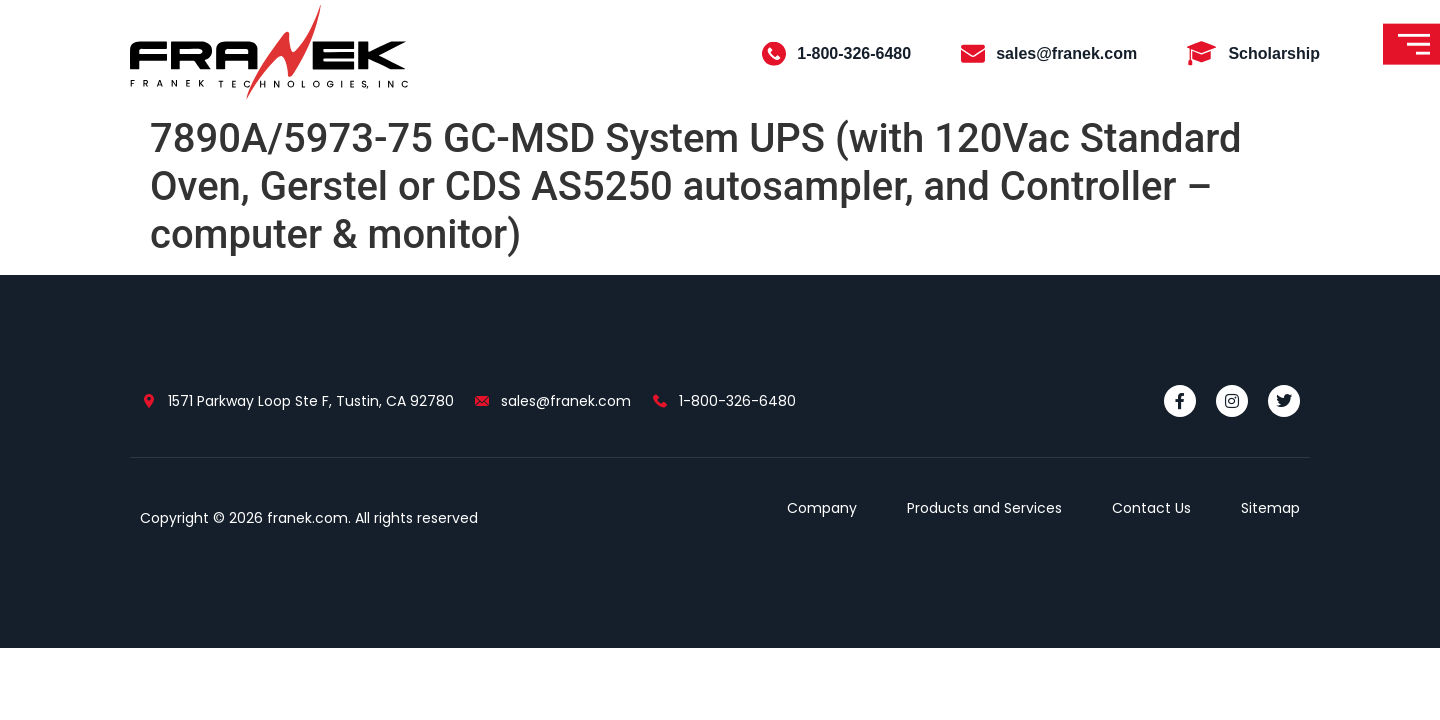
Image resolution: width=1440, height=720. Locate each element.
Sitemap (1270, 508)
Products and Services (984, 508)
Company (822, 508)
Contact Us (1151, 508)
